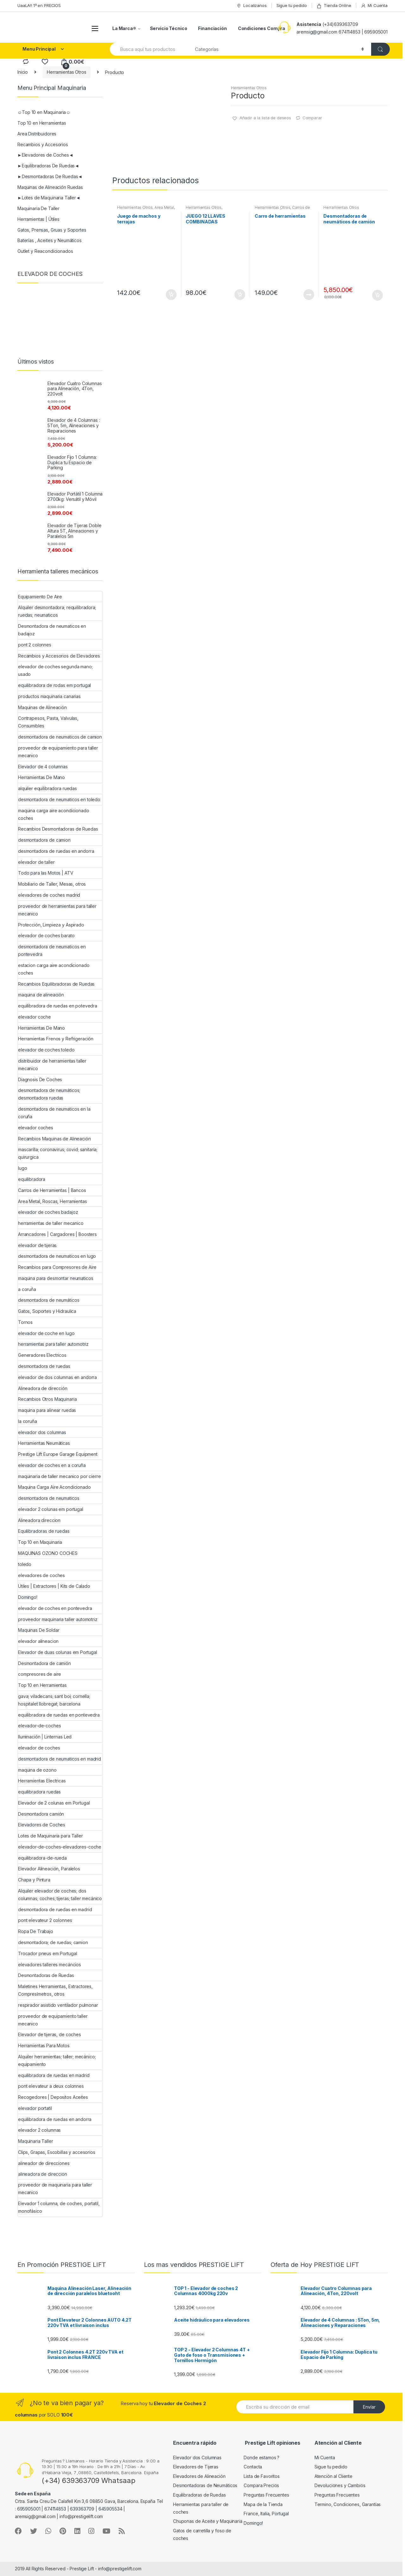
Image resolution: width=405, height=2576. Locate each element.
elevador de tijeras (37, 1245)
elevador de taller (36, 862)
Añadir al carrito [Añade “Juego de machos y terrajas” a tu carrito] (171, 294)
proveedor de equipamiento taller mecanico (53, 2019)
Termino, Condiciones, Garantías (348, 2504)
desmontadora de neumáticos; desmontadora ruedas (49, 1094)
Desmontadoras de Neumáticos (205, 2485)
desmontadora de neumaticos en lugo (57, 1256)
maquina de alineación (41, 994)
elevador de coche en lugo (46, 1333)
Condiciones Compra (261, 28)
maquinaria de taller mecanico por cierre (59, 1476)
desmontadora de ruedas (44, 1366)
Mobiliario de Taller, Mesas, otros (52, 884)
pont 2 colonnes (34, 644)
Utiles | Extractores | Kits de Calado (54, 1586)
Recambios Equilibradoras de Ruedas (56, 984)
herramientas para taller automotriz (53, 1344)
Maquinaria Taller (35, 2141)
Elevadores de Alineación (199, 2476)
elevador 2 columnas (39, 2130)
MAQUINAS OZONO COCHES (48, 1553)
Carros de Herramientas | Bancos (282, 209)
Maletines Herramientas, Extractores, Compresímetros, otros (55, 1990)
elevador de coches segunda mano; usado (55, 670)
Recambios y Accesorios (42, 144)
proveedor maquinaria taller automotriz (57, 1619)
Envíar (369, 2407)
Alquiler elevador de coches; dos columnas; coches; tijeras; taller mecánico (60, 1894)
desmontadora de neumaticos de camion (60, 736)
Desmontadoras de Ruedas (46, 1975)
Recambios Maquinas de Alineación (54, 1138)
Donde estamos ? (261, 2457)
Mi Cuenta (374, 5)
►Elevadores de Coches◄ (45, 155)
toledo (24, 1564)
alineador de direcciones (44, 2163)
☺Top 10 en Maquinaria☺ (44, 112)
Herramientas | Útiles (38, 219)
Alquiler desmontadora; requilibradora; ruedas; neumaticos (57, 611)
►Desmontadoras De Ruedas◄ (49, 176)
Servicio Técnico (168, 28)
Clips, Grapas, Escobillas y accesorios (56, 2152)
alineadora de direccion (42, 2174)
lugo (22, 1168)
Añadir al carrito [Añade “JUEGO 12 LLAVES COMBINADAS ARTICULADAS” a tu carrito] (239, 294)
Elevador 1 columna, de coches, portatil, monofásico (58, 2207)
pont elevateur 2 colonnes (45, 1920)
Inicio (22, 72)
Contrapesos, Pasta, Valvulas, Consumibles (48, 721)
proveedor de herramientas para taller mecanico (57, 909)
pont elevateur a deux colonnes (51, 2086)
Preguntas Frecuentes (266, 2495)
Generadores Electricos (42, 1355)
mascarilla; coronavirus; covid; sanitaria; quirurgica (57, 1153)
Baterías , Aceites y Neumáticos (49, 240)
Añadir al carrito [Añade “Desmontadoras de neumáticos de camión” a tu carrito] (377, 295)
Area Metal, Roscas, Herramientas (146, 209)
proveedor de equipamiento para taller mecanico (58, 751)
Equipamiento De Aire (40, 596)
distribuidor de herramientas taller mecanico (52, 1064)
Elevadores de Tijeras (195, 2466)
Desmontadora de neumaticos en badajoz (52, 629)
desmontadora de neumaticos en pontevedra (52, 950)
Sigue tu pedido (292, 5)
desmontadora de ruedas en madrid (55, 1909)
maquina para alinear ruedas (47, 1410)
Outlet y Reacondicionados (45, 251)
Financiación (212, 28)
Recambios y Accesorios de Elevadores (59, 655)
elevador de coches (39, 1747)
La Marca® (124, 28)
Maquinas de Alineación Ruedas (50, 187)
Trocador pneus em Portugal (47, 1953)
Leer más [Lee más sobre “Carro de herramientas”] (308, 294)
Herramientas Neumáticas (44, 1443)
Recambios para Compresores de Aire (57, 1267)
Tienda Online (333, 5)
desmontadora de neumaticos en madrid (59, 1759)
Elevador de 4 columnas (43, 766)
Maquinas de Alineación (42, 707)
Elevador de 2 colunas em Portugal (54, 1803)
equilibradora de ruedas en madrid (53, 2075)
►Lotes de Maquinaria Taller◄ (48, 197)
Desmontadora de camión (44, 1663)
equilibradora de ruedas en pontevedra (59, 1715)
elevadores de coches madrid (49, 895)
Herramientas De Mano (41, 777)
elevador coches (35, 1127)
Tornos (25, 1322)
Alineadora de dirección (42, 1388)
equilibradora (31, 1179)
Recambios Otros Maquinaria (47, 1399)
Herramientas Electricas (42, 1780)
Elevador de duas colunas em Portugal (57, 1652)
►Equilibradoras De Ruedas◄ (48, 165)
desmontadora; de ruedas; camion (53, 1942)
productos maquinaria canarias (49, 696)
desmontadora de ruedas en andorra (56, 851)
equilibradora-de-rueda (42, 1858)
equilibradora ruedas (39, 1791)
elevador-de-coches (39, 1725)
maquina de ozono (37, 1770)
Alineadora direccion (39, 1520)
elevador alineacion (38, 1641)
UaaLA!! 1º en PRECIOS (39, 5)
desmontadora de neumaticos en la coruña (54, 1112)
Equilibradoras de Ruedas (199, 2495)
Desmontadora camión (41, 1814)
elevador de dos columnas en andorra (57, 1377)
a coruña (27, 1289)
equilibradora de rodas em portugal (54, 685)
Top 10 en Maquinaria (40, 1542)
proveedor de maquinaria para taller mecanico (55, 2188)
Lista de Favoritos (261, 2476)
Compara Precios (261, 2485)
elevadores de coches (41, 1575)
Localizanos (251, 5)
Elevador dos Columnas (197, 2457)
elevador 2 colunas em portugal (50, 1509)
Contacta (253, 2466)
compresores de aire (39, 1674)
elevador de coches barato (46, 935)
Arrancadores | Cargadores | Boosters (57, 1234)
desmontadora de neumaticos (48, 1498)
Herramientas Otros (66, 72)
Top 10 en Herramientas (41, 123)
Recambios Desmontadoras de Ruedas (58, 829)
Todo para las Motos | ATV (45, 873)
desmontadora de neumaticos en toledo (59, 799)
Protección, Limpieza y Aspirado (51, 924)
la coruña (27, 1421)
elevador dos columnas (42, 1432)
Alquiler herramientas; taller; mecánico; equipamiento (57, 2060)
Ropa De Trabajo (35, 1931)
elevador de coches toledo (46, 1049)
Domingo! (27, 1597)
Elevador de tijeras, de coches (49, 2034)
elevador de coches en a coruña (52, 1465)
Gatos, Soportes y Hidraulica (47, 1311)
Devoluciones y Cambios (340, 2485)
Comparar (312, 117)
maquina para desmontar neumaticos (55, 1278)
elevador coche (34, 1017)
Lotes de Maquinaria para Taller (50, 1835)
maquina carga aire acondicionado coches (53, 814)
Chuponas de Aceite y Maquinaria (207, 2521)
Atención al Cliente (333, 2476)
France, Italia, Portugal (266, 2513)
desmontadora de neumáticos (48, 1300)
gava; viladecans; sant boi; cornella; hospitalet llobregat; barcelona (54, 1699)
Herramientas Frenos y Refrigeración (55, 1038)
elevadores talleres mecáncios (49, 1964)
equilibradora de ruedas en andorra (54, 2119)
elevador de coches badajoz (48, 1212)
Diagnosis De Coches (40, 1079)
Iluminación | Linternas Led (45, 1736)
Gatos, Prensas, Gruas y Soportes (51, 230)
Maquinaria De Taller (38, 208)
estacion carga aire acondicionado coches (53, 969)
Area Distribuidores (36, 133)
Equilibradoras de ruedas (44, 1531)
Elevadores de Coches (41, 1824)
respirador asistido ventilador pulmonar (58, 2005)
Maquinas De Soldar (38, 1630)
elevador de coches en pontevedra (55, 1608)
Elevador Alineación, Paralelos (49, 1868)
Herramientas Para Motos (44, 2045)
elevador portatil (35, 2108)
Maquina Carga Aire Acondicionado (54, 1487)
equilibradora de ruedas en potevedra (57, 1005)
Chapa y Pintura (34, 1879)
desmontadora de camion (44, 840)
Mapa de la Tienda (263, 2504)
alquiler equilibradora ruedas (47, 788)
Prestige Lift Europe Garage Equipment (57, 1454)
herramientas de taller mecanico (51, 1223)
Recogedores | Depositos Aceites (53, 2097)
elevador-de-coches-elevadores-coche (59, 1846)
